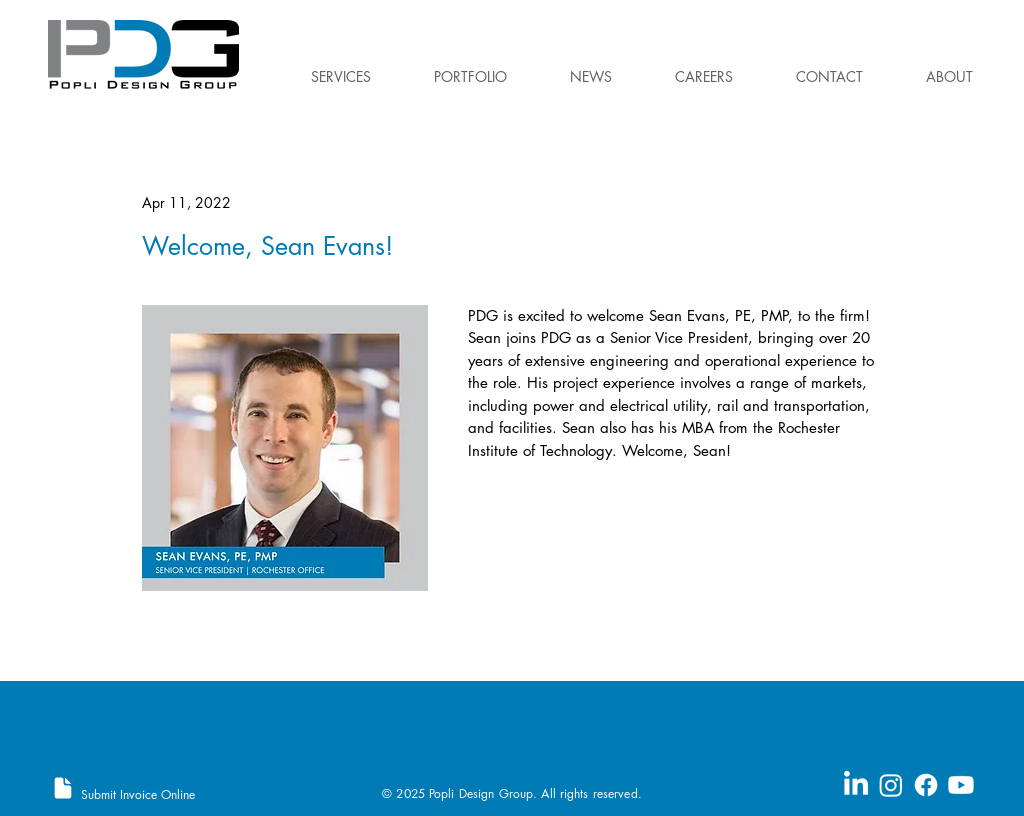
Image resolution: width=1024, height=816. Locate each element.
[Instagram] (891, 785)
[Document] (63, 788)
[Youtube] (961, 785)
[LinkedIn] (856, 785)
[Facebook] (926, 785)
